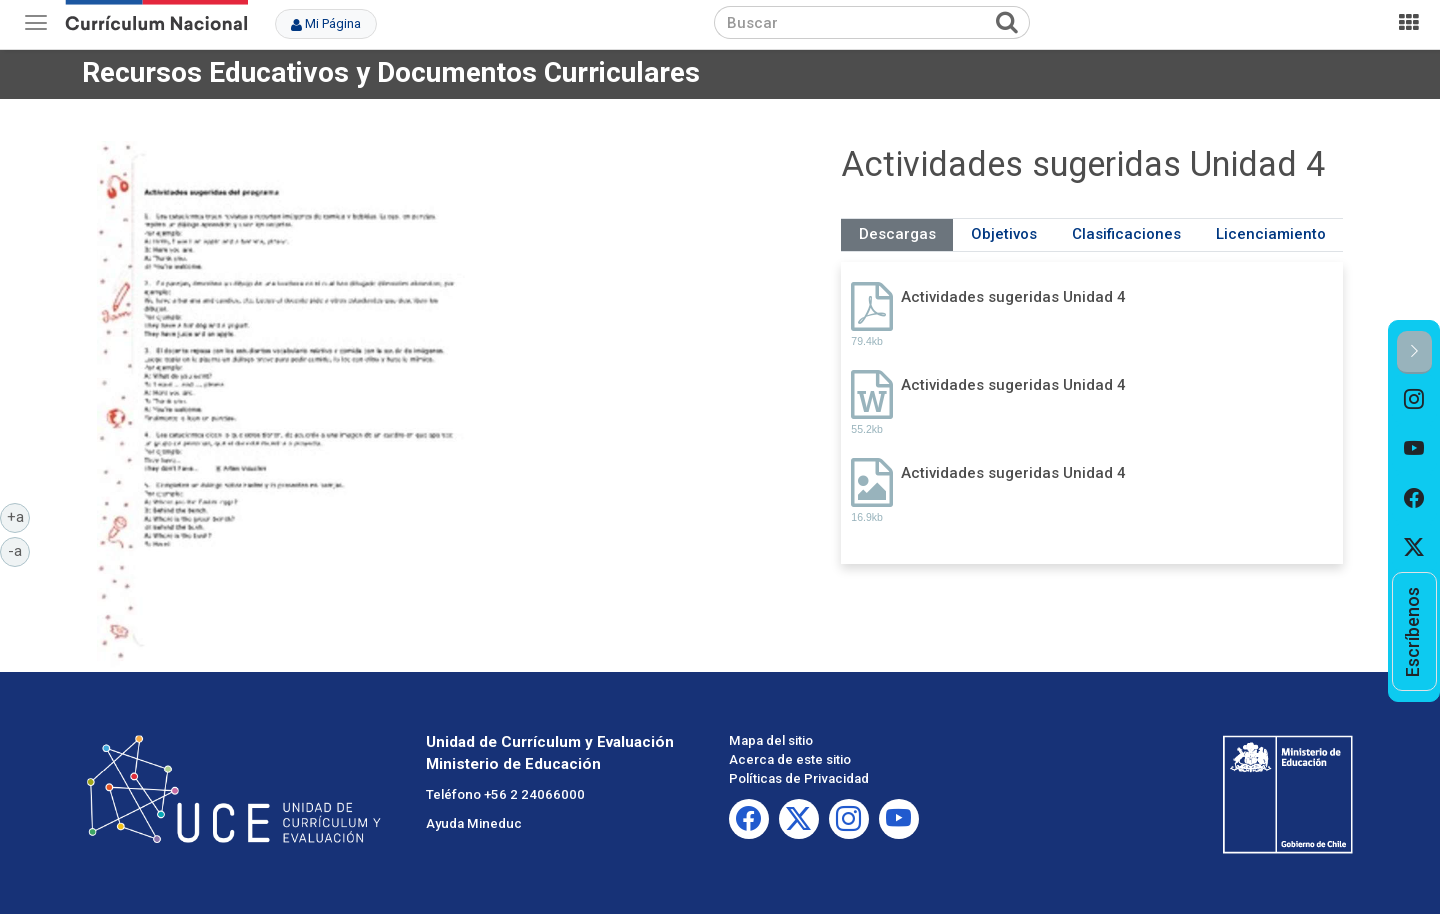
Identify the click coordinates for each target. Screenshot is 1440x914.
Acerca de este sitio (790, 759)
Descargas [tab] (897, 234)
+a (19, 516)
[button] (1414, 352)
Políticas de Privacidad (799, 778)
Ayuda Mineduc (474, 823)
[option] (1414, 399)
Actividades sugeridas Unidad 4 (1013, 297)
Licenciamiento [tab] (1271, 234)
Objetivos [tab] (1004, 234)
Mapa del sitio (771, 740)
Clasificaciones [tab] (1126, 234)
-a (19, 550)
